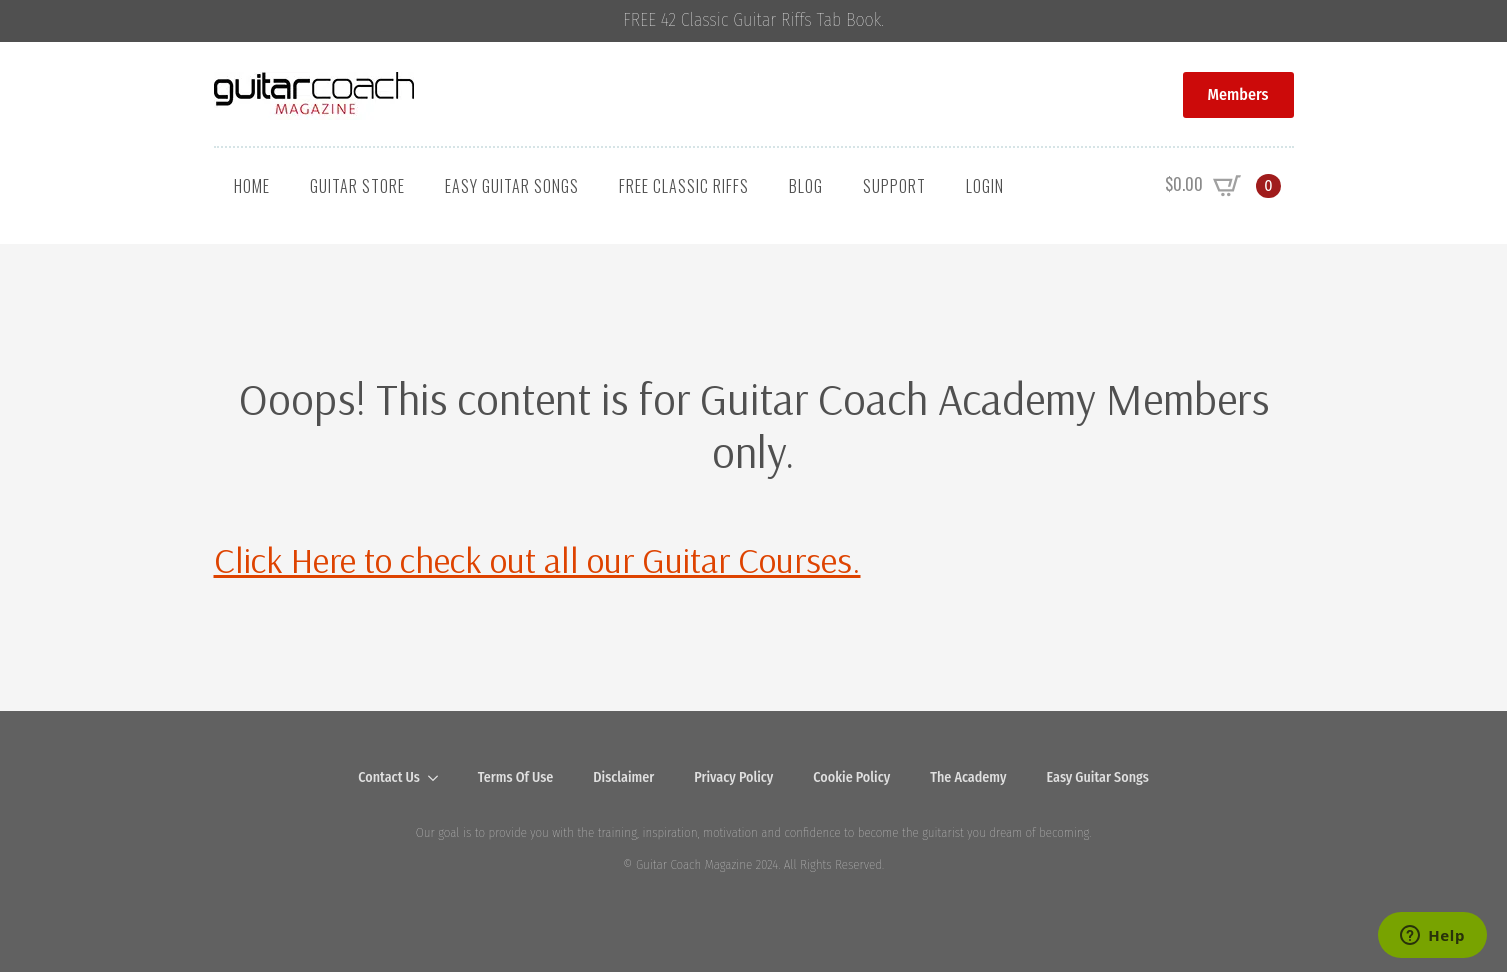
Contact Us (389, 777)
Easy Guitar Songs (512, 186)
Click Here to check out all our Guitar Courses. (537, 559)
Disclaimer (623, 777)
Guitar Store (357, 186)
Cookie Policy (851, 777)
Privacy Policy (733, 777)
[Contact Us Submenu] (439, 778)
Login (985, 186)
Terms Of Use (516, 777)
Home (252, 186)
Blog (806, 186)
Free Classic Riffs (684, 186)
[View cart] (1222, 186)
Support (894, 186)
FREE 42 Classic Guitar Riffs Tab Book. (753, 20)
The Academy (968, 777)
